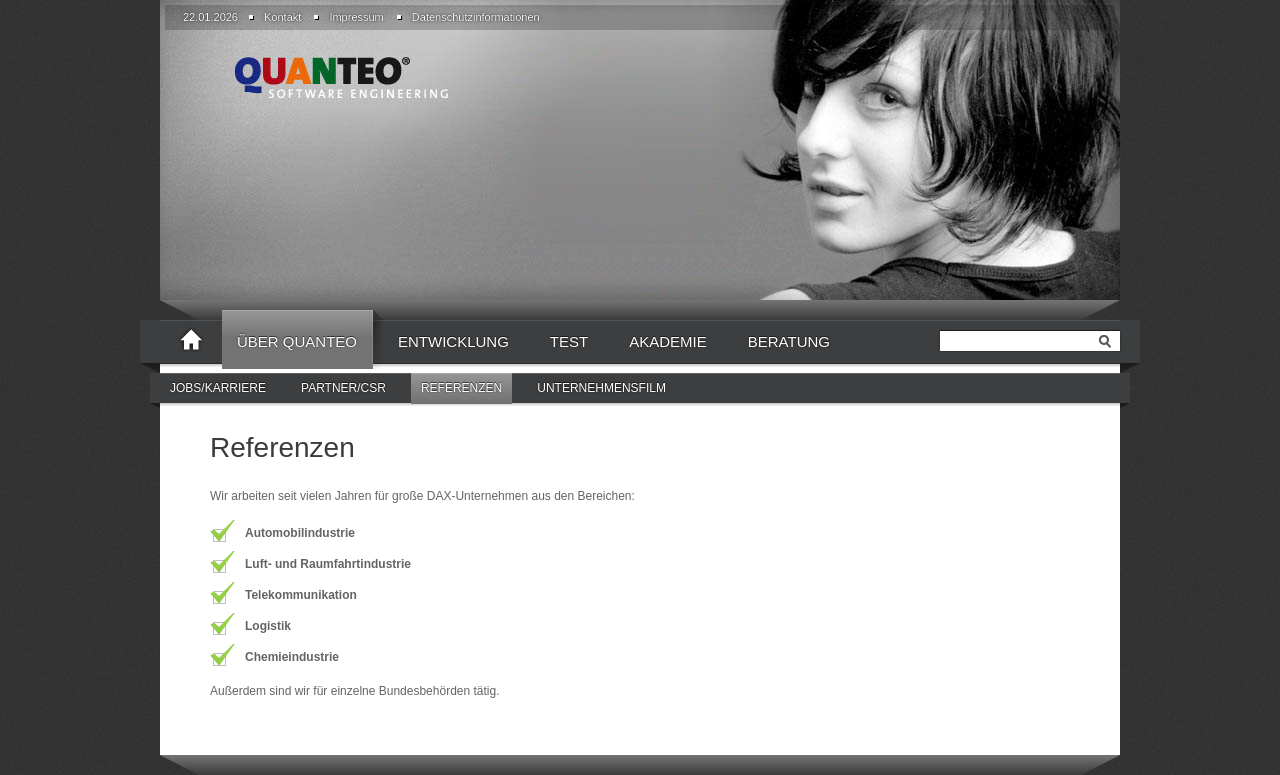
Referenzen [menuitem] (461, 388)
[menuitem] (280, 17)
